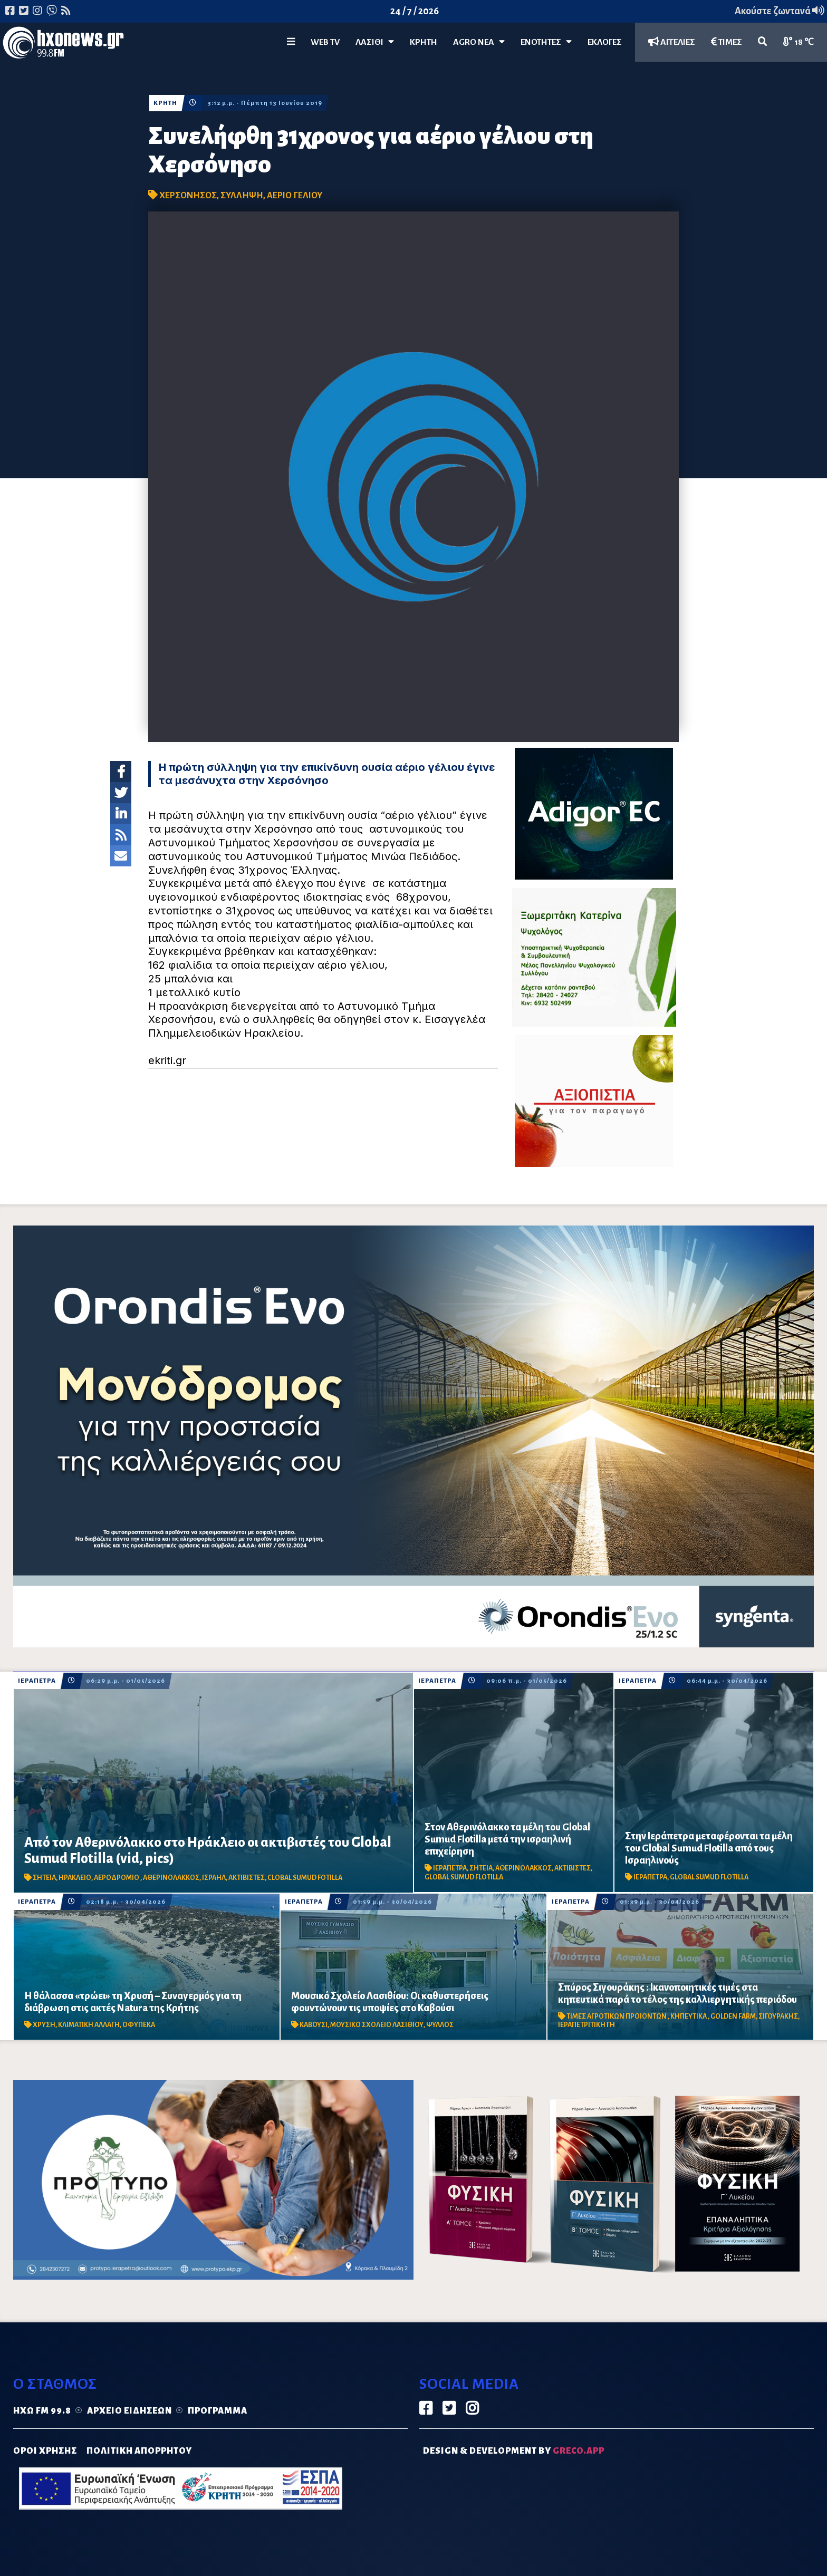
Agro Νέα (479, 42)
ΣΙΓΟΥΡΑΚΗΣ (778, 2016)
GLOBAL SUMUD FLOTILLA (464, 1877)
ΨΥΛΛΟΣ (440, 2025)
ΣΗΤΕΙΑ (44, 1878)
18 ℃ (798, 42)
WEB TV (325, 42)
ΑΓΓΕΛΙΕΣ (671, 42)
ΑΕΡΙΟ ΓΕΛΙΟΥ (294, 195)
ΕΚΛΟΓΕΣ (605, 42)
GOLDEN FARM (733, 2016)
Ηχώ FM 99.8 (42, 2411)
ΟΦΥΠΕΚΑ (138, 2025)
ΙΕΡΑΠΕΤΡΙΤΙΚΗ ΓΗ (586, 2025)
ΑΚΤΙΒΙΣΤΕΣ (246, 1878)
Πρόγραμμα (217, 2411)
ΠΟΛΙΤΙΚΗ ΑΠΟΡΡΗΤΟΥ (139, 2451)
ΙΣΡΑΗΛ (214, 1878)
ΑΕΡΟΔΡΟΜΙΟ (117, 1878)
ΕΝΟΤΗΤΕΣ (546, 42)
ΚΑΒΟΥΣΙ (314, 2025)
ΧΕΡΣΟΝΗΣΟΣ (188, 195)
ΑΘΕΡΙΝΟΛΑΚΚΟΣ (171, 1878)
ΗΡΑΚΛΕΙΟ (75, 1878)
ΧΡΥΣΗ (44, 2025)
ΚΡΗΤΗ (423, 42)
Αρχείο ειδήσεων (129, 2411)
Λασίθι (374, 42)
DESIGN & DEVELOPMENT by (513, 2451)
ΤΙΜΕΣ (726, 42)
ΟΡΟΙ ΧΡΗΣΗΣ (45, 2451)
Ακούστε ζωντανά (779, 11)
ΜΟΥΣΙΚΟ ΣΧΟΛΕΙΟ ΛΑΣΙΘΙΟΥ (377, 2025)
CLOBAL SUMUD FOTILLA (304, 1878)
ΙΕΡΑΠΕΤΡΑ (37, 1680)
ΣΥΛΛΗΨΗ (241, 195)
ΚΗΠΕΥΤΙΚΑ (689, 2016)
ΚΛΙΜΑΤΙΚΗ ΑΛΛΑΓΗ (89, 2025)
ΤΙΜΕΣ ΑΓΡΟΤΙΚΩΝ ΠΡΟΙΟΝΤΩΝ (617, 2016)
